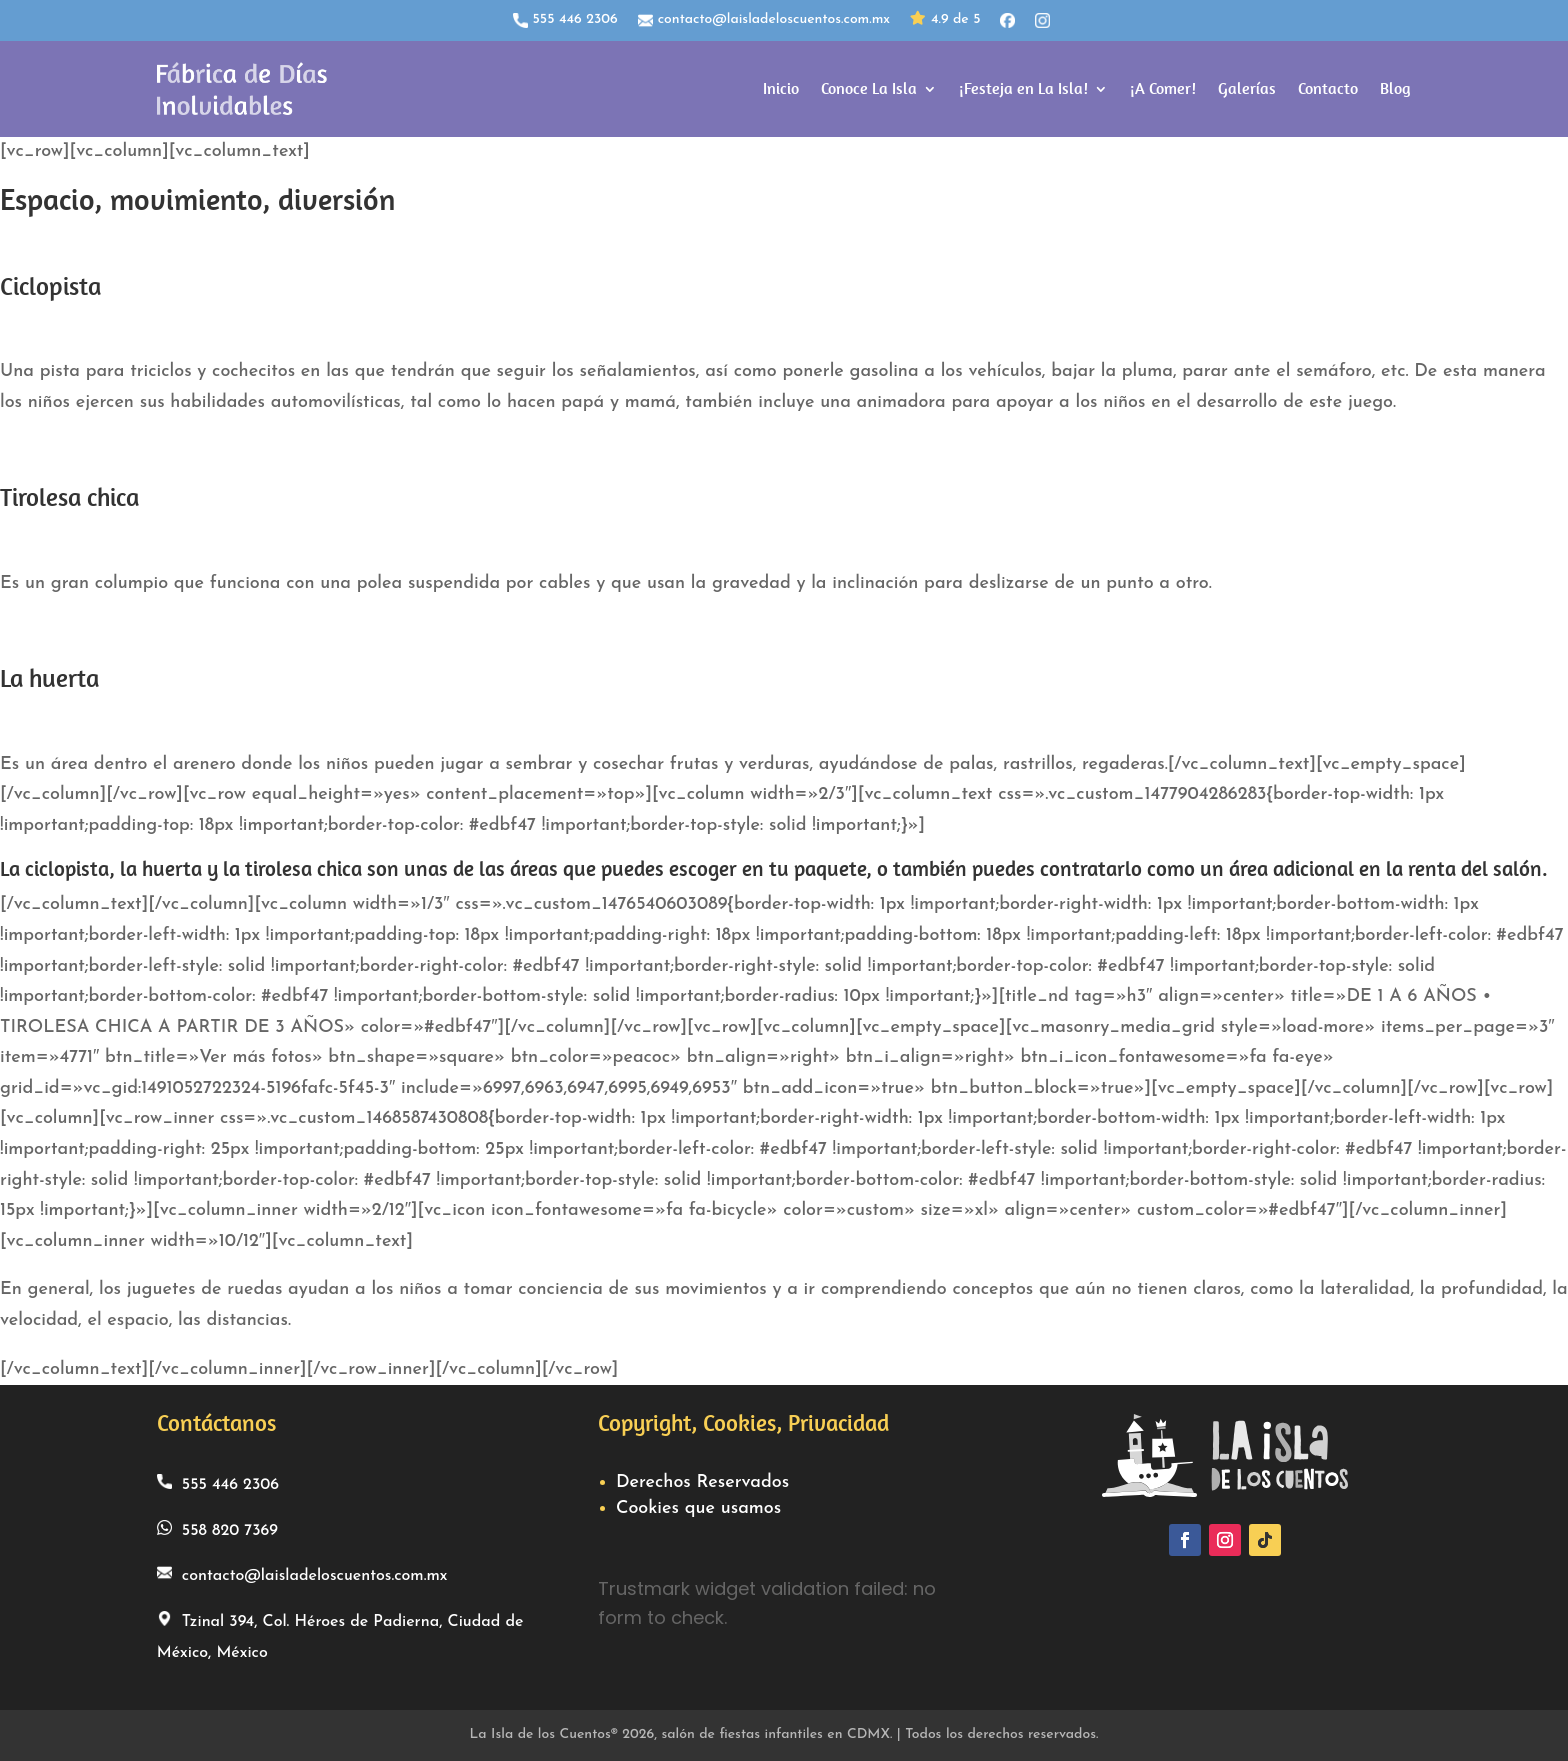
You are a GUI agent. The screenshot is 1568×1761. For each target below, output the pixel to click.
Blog (1395, 88)
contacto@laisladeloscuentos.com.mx (764, 20)
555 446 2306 (565, 20)
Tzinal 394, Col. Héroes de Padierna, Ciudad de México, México (340, 1636)
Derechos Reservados (702, 1482)
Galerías (1247, 88)
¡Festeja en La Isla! (1023, 88)
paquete (830, 869)
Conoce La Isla (869, 88)
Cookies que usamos (698, 1508)
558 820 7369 (217, 1529)
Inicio (781, 88)
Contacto (1328, 88)
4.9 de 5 (945, 20)
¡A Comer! (1163, 88)
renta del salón (1475, 869)
